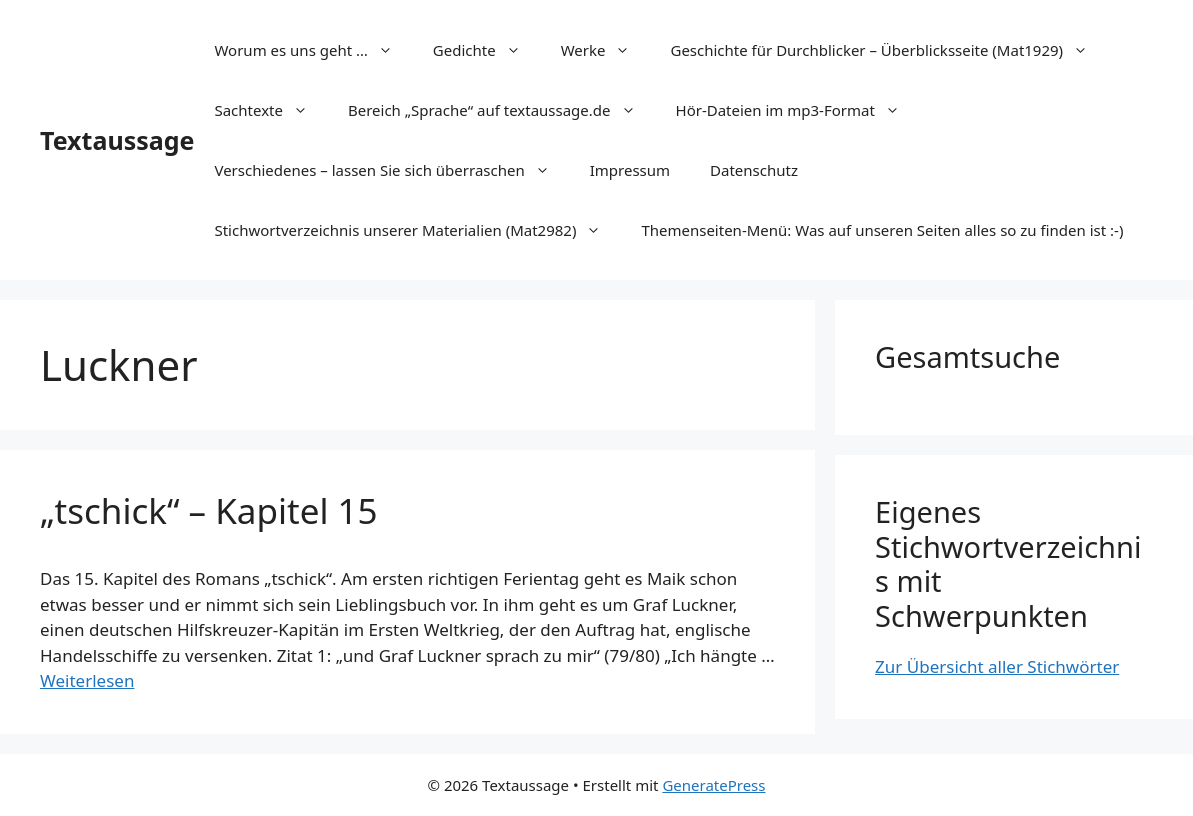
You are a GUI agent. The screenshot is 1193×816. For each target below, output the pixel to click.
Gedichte (487, 50)
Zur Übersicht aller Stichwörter (997, 666)
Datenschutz (754, 170)
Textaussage (117, 140)
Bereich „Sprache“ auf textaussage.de (502, 110)
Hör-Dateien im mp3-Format (798, 110)
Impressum (630, 170)
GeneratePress (713, 785)
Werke (606, 50)
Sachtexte (271, 110)
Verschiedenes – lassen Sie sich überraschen (391, 170)
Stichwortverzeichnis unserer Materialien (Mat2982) (417, 230)
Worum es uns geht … (313, 50)
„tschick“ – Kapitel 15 (209, 510)
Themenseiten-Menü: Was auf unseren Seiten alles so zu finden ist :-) (882, 230)
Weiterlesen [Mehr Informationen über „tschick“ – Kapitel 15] (87, 680)
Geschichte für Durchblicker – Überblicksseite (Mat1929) (889, 50)
